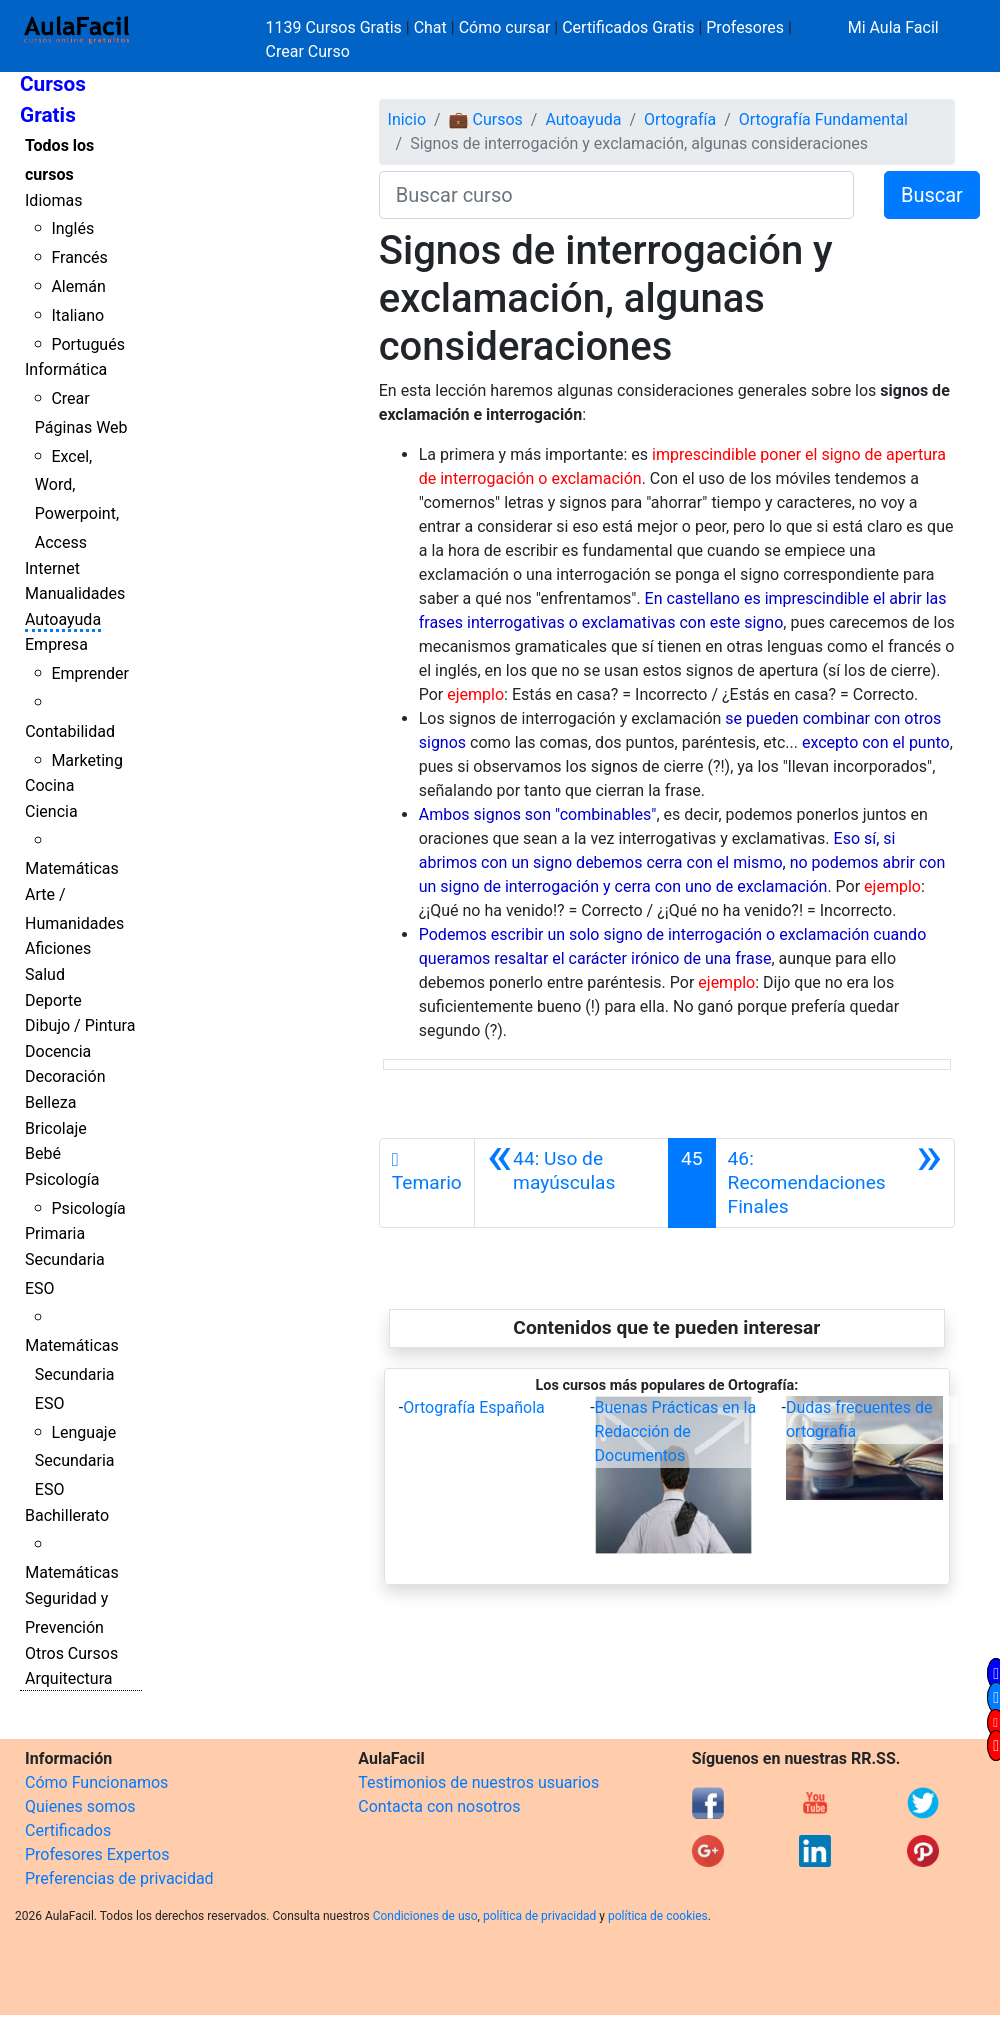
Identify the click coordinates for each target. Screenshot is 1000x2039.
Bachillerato (67, 1515)
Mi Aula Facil (893, 27)
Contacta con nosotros (439, 1806)
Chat (430, 27)
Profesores (745, 27)
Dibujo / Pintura (80, 1025)
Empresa (56, 644)
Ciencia (51, 811)
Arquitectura (68, 1678)
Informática (66, 369)
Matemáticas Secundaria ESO (72, 1374)
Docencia (58, 1051)
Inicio (407, 119)
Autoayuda (63, 619)
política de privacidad (539, 1916)
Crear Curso (308, 51)
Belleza (50, 1102)
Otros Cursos (71, 1653)
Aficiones (58, 948)
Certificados (68, 1830)
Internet (52, 568)
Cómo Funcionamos (96, 1782)
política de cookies (658, 1916)
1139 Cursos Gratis (336, 27)
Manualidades (75, 593)
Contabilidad (70, 731)
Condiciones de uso (425, 1916)
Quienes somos (80, 1806)
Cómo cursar (505, 27)
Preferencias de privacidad (119, 1878)
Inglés (72, 228)
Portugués (88, 344)
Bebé (43, 1153)
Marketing (86, 760)
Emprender (90, 673)
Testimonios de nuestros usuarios (478, 1782)
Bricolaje (56, 1128)
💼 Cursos (486, 119)
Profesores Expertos (97, 1854)
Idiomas (53, 200)
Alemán (78, 286)
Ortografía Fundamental (823, 119)
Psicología (62, 1179)
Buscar (932, 195)
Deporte (53, 1000)
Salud (45, 974)
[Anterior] (571, 1183)
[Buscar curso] (616, 195)
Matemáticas (72, 868)
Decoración (65, 1076)
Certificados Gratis (628, 27)
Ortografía (680, 119)
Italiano (77, 315)
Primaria (55, 1233)
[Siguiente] (835, 1183)
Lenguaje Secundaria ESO (75, 1461)
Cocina (49, 785)
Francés (79, 257)
